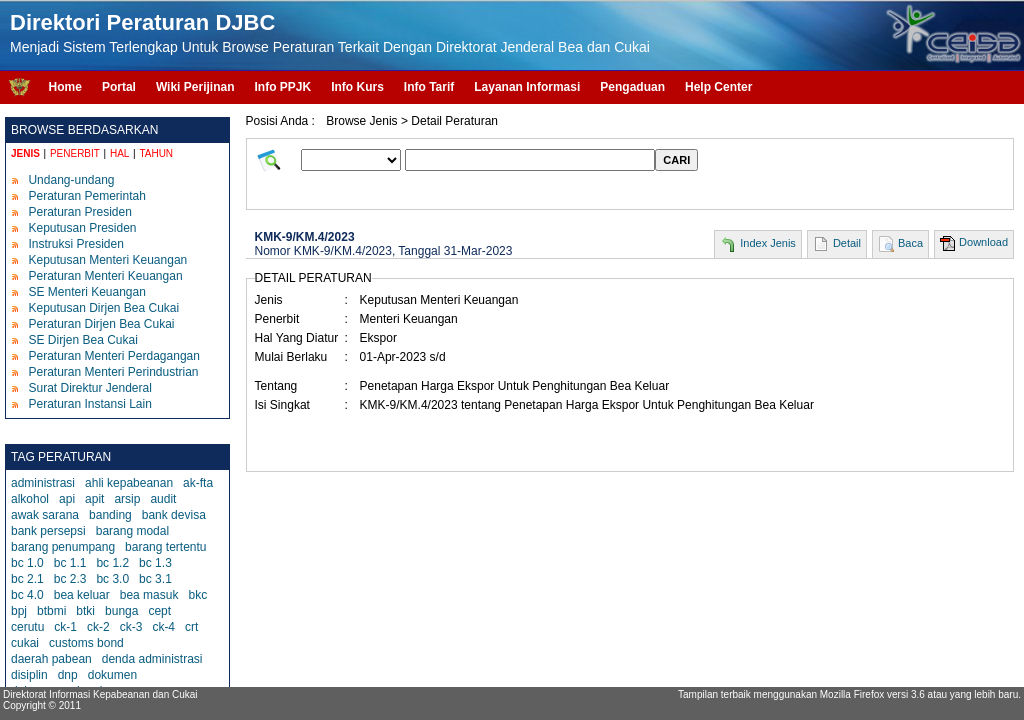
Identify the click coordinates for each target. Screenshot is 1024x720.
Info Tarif (429, 87)
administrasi (43, 483)
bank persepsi (48, 531)
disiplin (29, 675)
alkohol (30, 499)
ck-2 (98, 627)
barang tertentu (165, 547)
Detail (847, 243)
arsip (127, 499)
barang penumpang (63, 547)
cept (159, 611)
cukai (25, 643)
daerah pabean (51, 659)
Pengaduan (632, 87)
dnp (68, 675)
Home (65, 87)
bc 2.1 (27, 579)
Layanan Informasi (527, 87)
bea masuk (149, 595)
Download (983, 242)
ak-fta (198, 483)
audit (163, 499)
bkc (197, 595)
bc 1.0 (27, 563)
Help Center (718, 87)
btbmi (51, 611)
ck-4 (163, 627)
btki (85, 611)
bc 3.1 (155, 579)
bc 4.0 (27, 595)
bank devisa (174, 515)
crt (191, 627)
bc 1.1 (70, 563)
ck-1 (65, 627)
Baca (910, 243)
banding (110, 515)
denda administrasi (152, 659)
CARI (676, 160)
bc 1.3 (155, 563)
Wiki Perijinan (195, 87)
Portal (119, 87)
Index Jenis (768, 243)
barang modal (132, 531)
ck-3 (131, 627)
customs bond (86, 643)
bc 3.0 (112, 579)
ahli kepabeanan (129, 483)
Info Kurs (357, 87)
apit (94, 499)
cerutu (27, 627)
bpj (19, 611)
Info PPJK (282, 87)
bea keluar (82, 595)
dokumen (112, 675)
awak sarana (45, 515)
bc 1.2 (112, 563)
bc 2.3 (70, 579)
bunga (121, 611)
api (67, 499)
